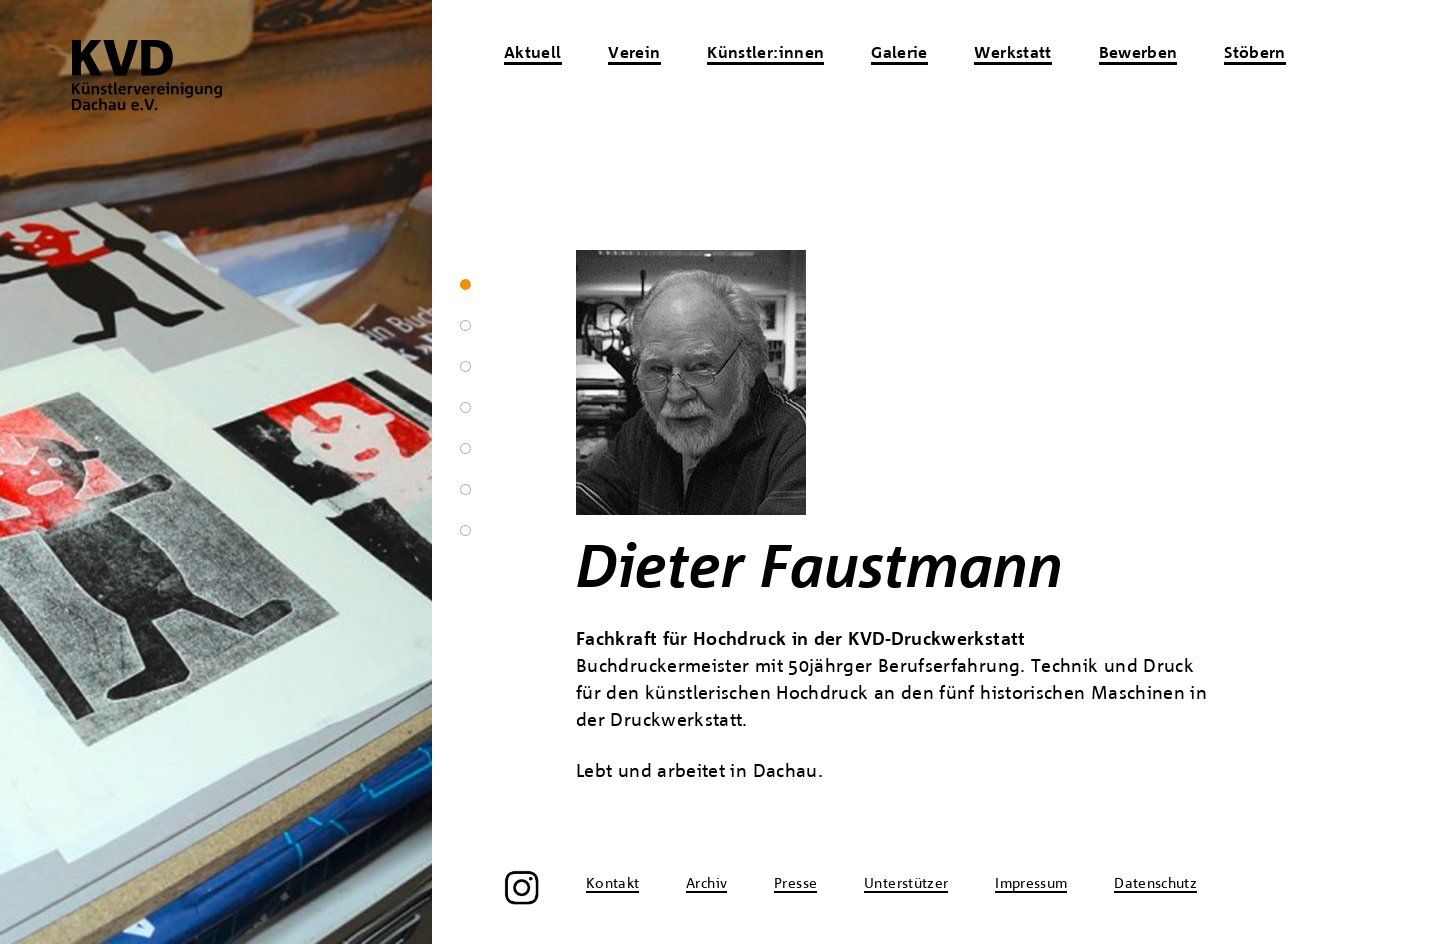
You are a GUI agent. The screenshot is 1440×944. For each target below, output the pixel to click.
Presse (795, 884)
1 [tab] (465, 284)
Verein (634, 54)
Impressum (1031, 884)
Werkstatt (1012, 54)
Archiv (706, 884)
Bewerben (1138, 54)
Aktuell (533, 54)
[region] (216, 472)
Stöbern (1255, 54)
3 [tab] (465, 366)
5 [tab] (465, 448)
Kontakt (613, 884)
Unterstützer (906, 884)
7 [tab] (465, 530)
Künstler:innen (765, 54)
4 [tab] (465, 407)
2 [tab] (465, 325)
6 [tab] (465, 489)
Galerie (899, 54)
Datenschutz (1155, 884)
